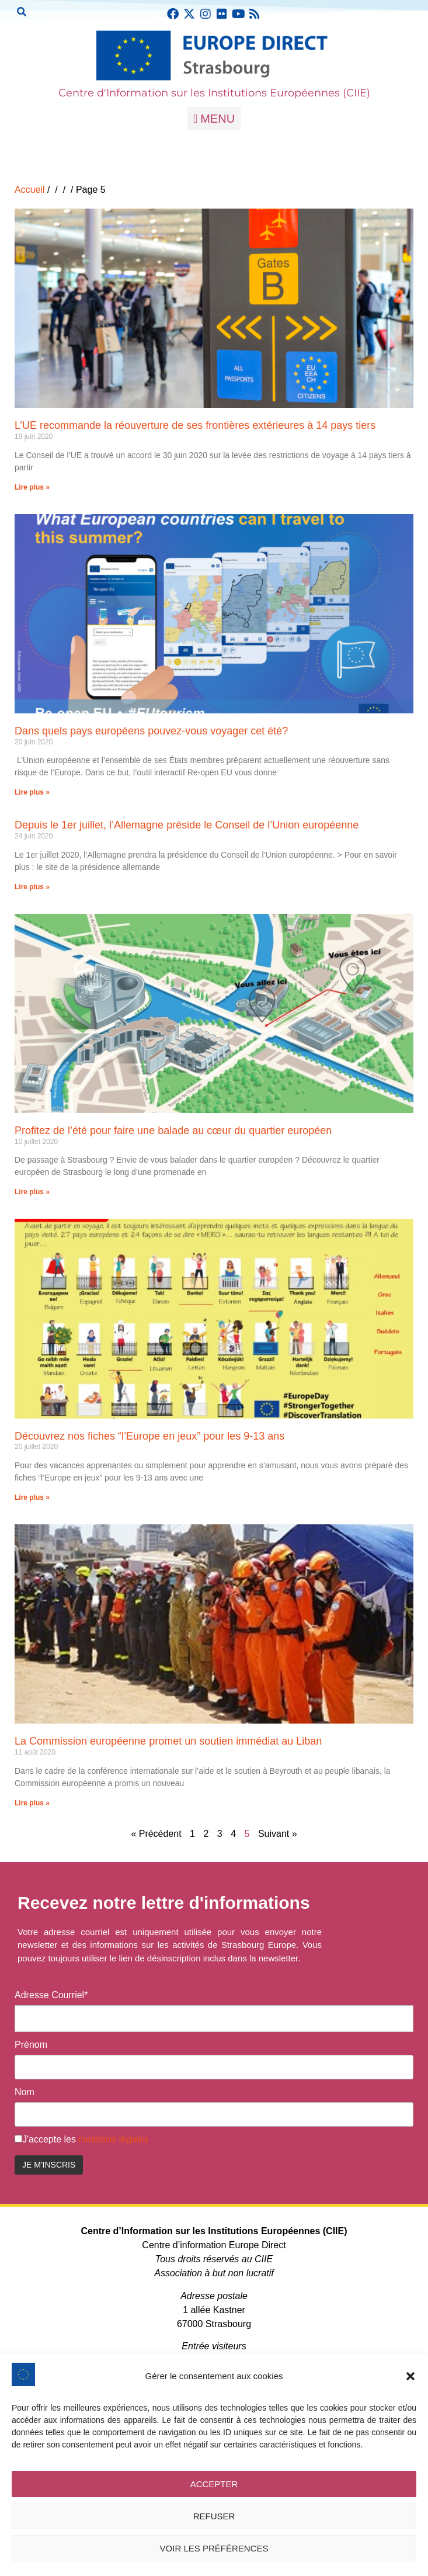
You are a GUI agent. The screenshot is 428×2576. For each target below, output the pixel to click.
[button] (410, 2376)
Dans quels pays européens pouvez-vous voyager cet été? (151, 731)
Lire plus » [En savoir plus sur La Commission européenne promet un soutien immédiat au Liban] (32, 1803)
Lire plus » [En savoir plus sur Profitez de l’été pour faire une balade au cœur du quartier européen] (32, 1192)
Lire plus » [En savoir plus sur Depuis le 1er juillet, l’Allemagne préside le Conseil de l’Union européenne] (32, 887)
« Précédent (156, 1834)
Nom (24, 2092)
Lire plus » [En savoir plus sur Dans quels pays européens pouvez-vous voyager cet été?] (32, 792)
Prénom (31, 2045)
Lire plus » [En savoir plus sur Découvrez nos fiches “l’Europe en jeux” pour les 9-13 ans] (32, 1497)
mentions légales (113, 2139)
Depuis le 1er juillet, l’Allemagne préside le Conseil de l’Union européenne (187, 825)
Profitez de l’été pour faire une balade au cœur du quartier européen (173, 1130)
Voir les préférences (214, 2548)
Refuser (214, 2516)
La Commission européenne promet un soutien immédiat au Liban (168, 1741)
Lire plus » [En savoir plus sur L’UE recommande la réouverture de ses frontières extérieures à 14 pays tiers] (32, 487)
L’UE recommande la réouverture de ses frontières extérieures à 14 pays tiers (195, 425)
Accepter (214, 2484)
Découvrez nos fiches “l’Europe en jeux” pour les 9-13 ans (149, 1436)
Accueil (30, 190)
